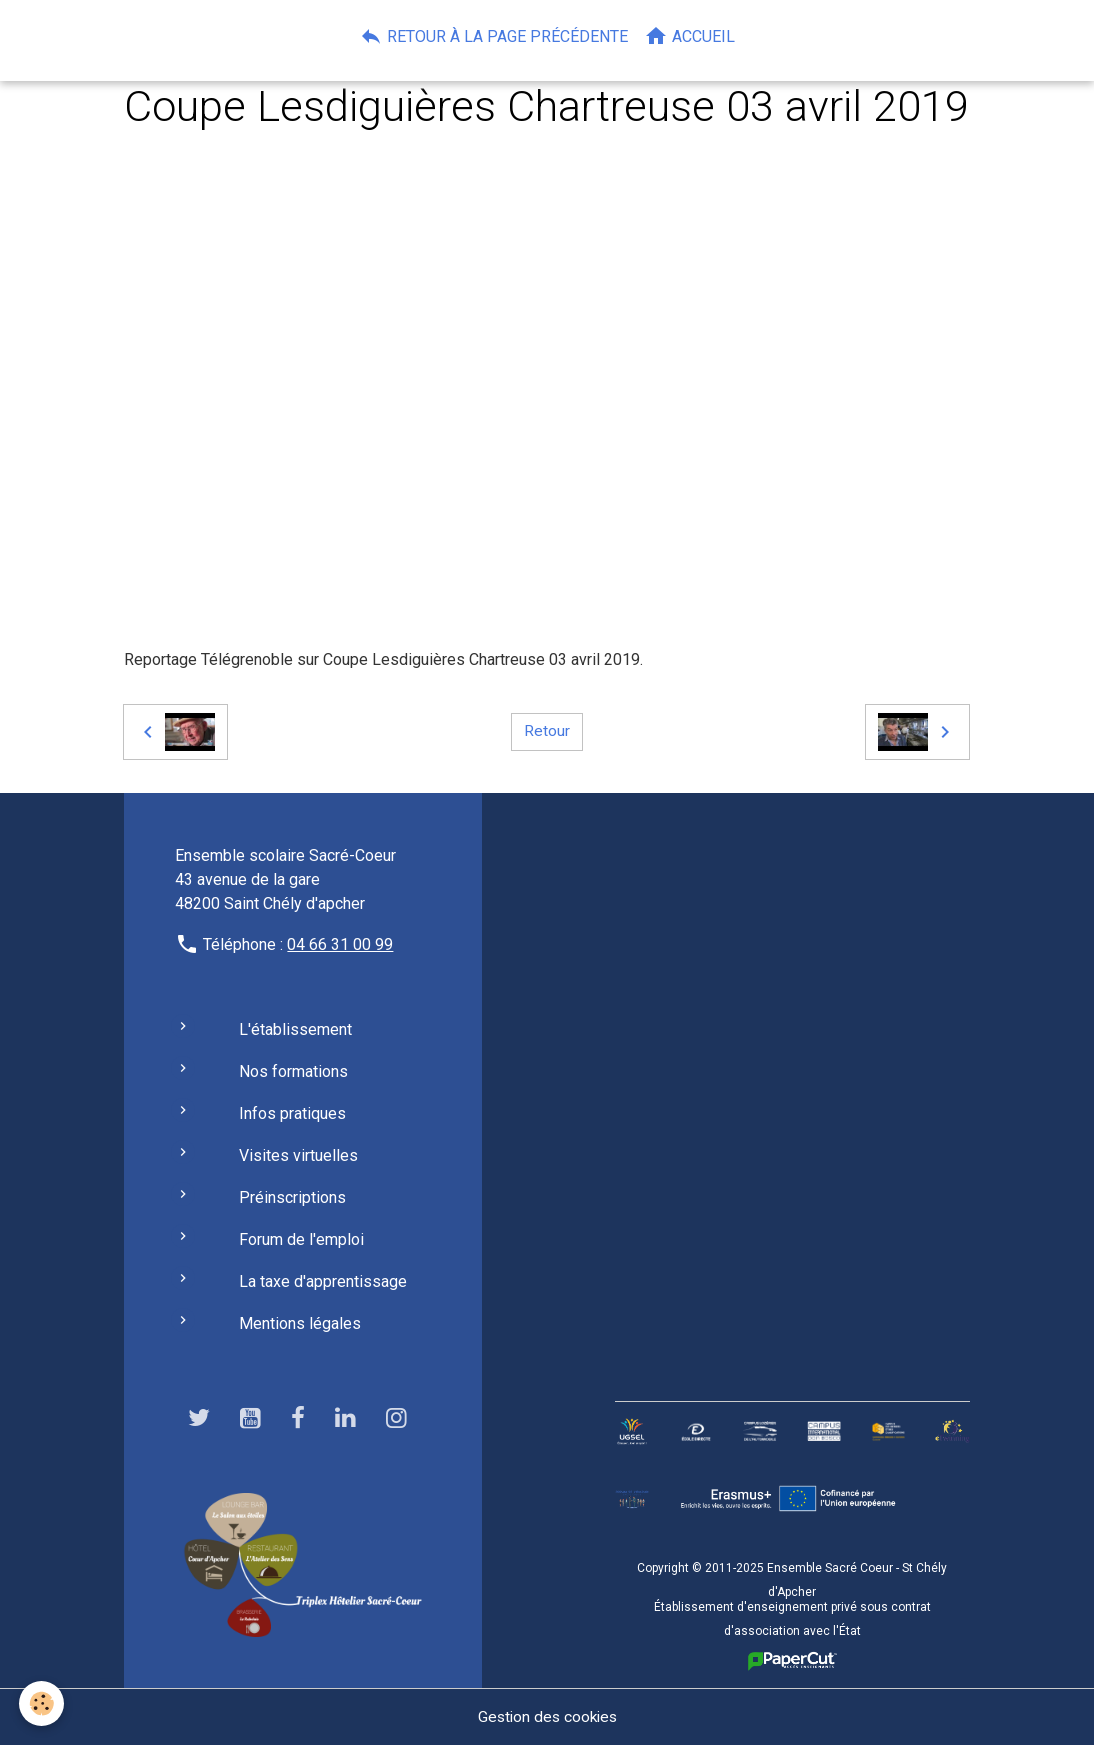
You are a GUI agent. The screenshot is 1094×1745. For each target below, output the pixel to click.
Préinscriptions (292, 1197)
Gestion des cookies (547, 1716)
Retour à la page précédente (493, 36)
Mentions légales (300, 1323)
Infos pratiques (292, 1113)
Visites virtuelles (298, 1155)
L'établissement (295, 1029)
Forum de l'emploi (301, 1239)
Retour (547, 731)
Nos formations (293, 1071)
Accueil (689, 36)
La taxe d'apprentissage (323, 1281)
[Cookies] (42, 1703)
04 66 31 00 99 (340, 944)
